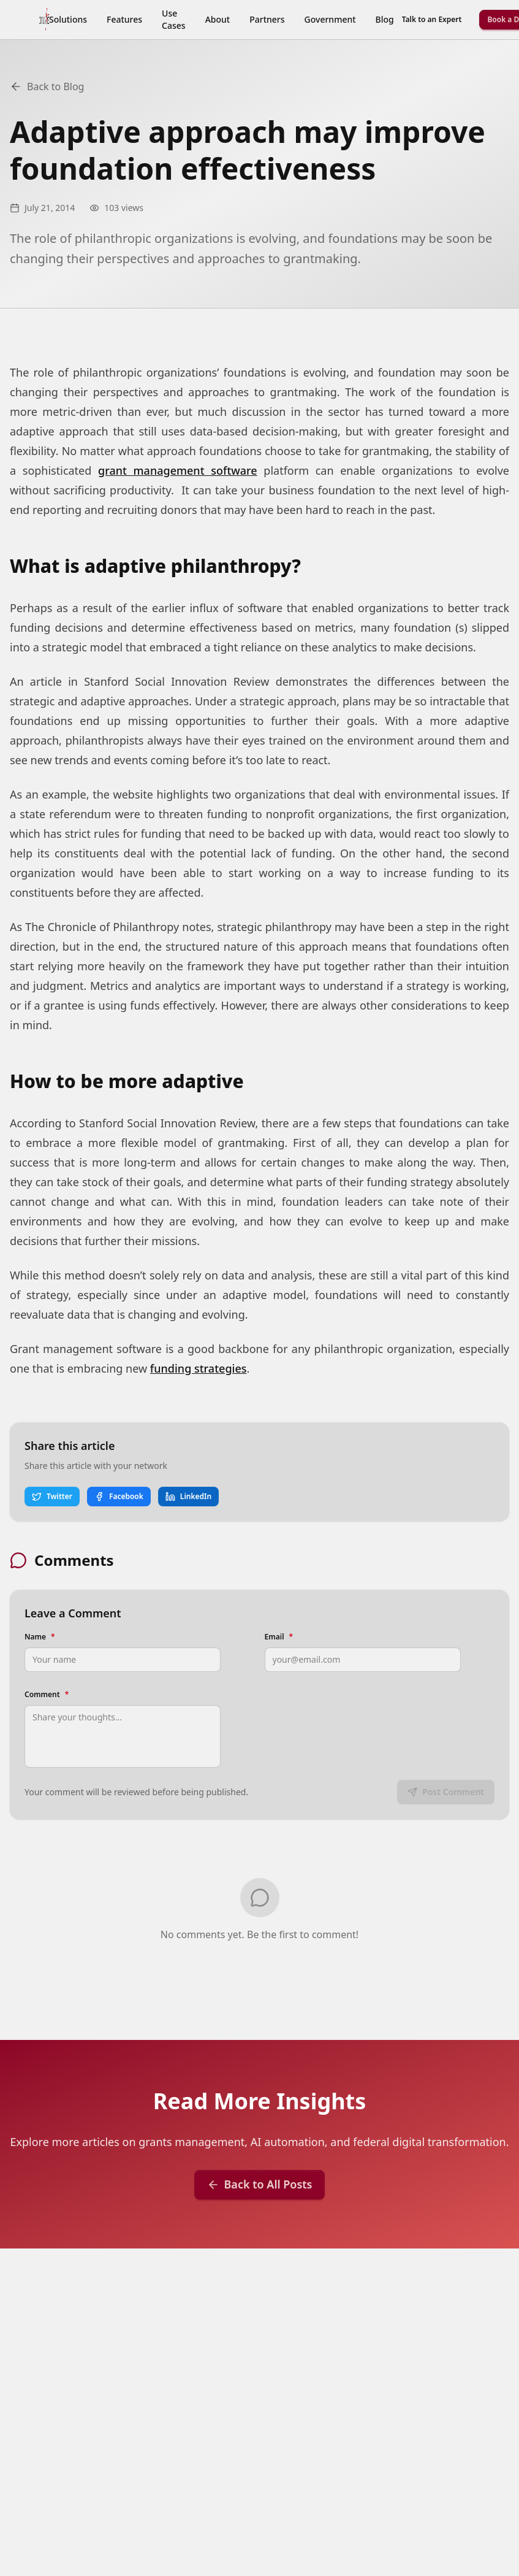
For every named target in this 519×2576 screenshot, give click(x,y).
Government (330, 19)
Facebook (118, 1496)
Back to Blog (47, 86)
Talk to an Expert (432, 19)
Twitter (52, 1496)
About (217, 19)
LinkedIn (188, 1496)
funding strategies (198, 1368)
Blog (385, 19)
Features (124, 19)
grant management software (177, 470)
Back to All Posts (260, 2184)
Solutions (68, 19)
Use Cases (174, 19)
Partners (266, 19)
